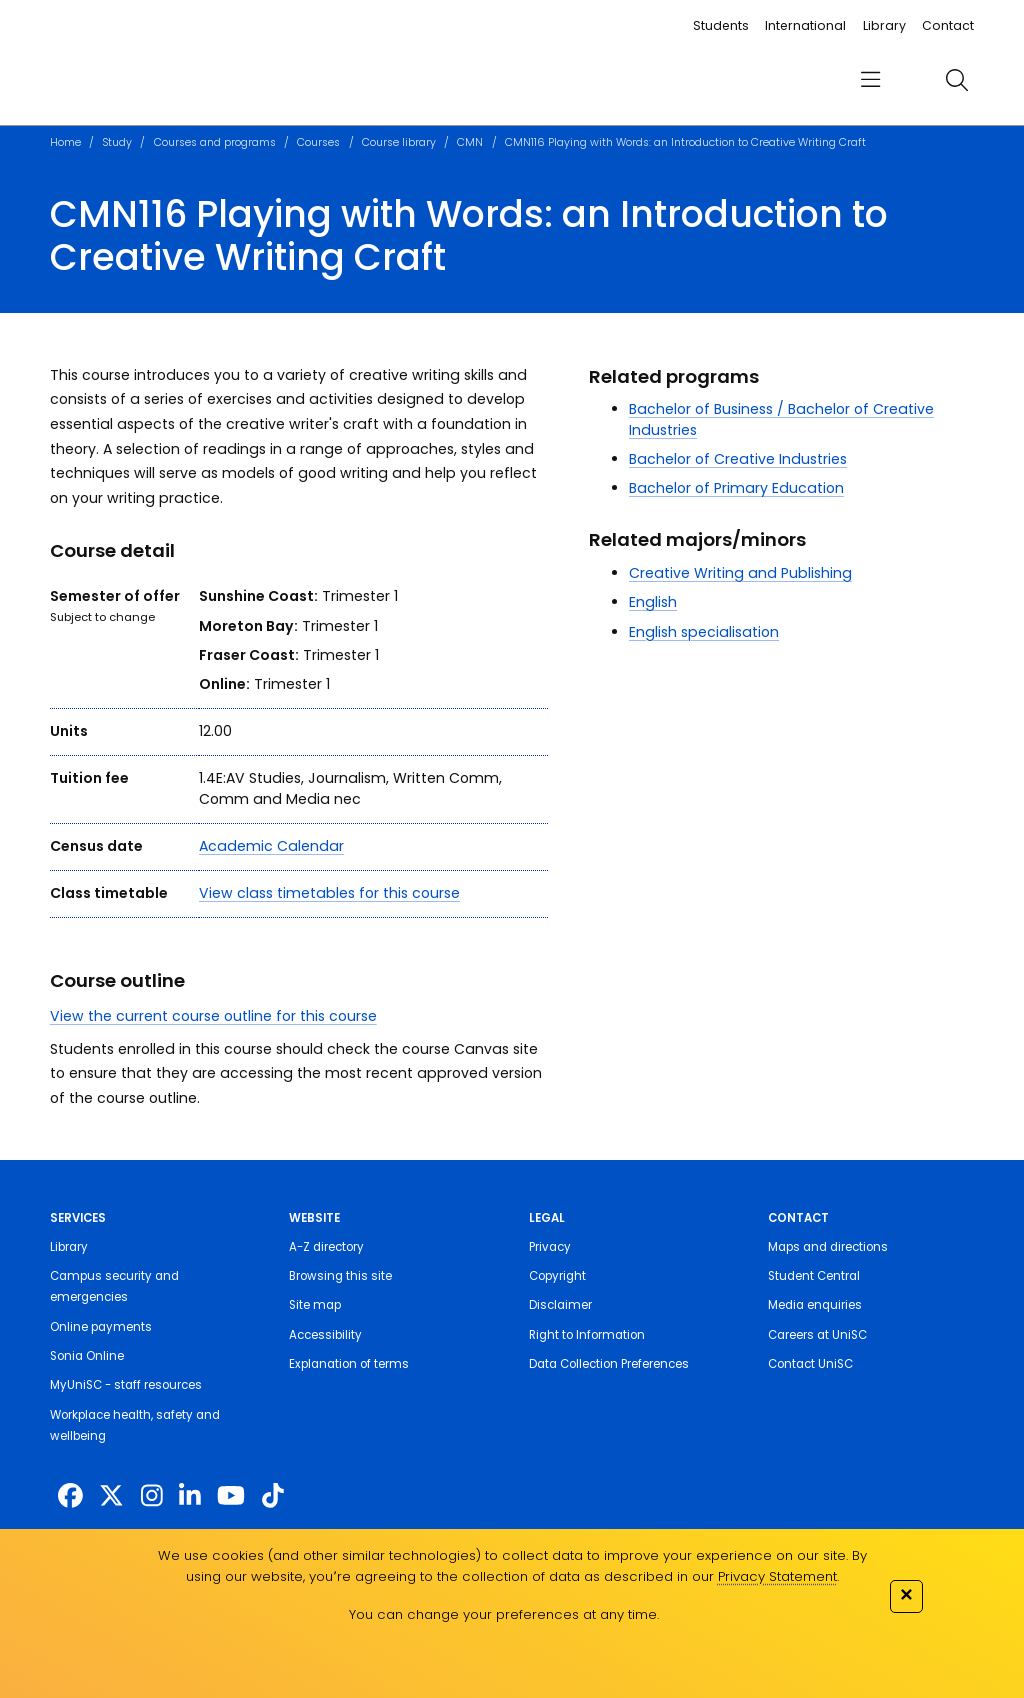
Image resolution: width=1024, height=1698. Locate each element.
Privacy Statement (777, 1576)
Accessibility (325, 1335)
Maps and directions (828, 1247)
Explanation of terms (349, 1364)
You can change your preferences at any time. (504, 1614)
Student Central (814, 1276)
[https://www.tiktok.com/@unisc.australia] (273, 1496)
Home (65, 142)
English (653, 602)
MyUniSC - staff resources (126, 1385)
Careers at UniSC (817, 1335)
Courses (318, 142)
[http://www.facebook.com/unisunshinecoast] (70, 1496)
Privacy (550, 1247)
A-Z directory (326, 1247)
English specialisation (704, 632)
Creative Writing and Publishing (740, 573)
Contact (948, 25)
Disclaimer (560, 1305)
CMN (470, 142)
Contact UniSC (810, 1364)
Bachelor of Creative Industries (738, 459)
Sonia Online (87, 1356)
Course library (399, 142)
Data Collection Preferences (609, 1364)
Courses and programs (215, 142)
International (805, 25)
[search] (956, 80)
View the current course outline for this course (213, 1016)
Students (721, 25)
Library (884, 25)
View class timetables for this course (329, 893)
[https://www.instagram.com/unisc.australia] (152, 1496)
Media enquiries (815, 1305)
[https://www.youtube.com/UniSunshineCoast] (231, 1496)
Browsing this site (340, 1276)
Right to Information (587, 1335)
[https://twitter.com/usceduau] (111, 1496)
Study (117, 142)
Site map (315, 1305)
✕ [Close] (906, 1594)
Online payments (101, 1327)
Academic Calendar (271, 846)
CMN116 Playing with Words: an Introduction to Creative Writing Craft (685, 142)
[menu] (870, 80)
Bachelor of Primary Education (736, 488)
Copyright (557, 1276)
